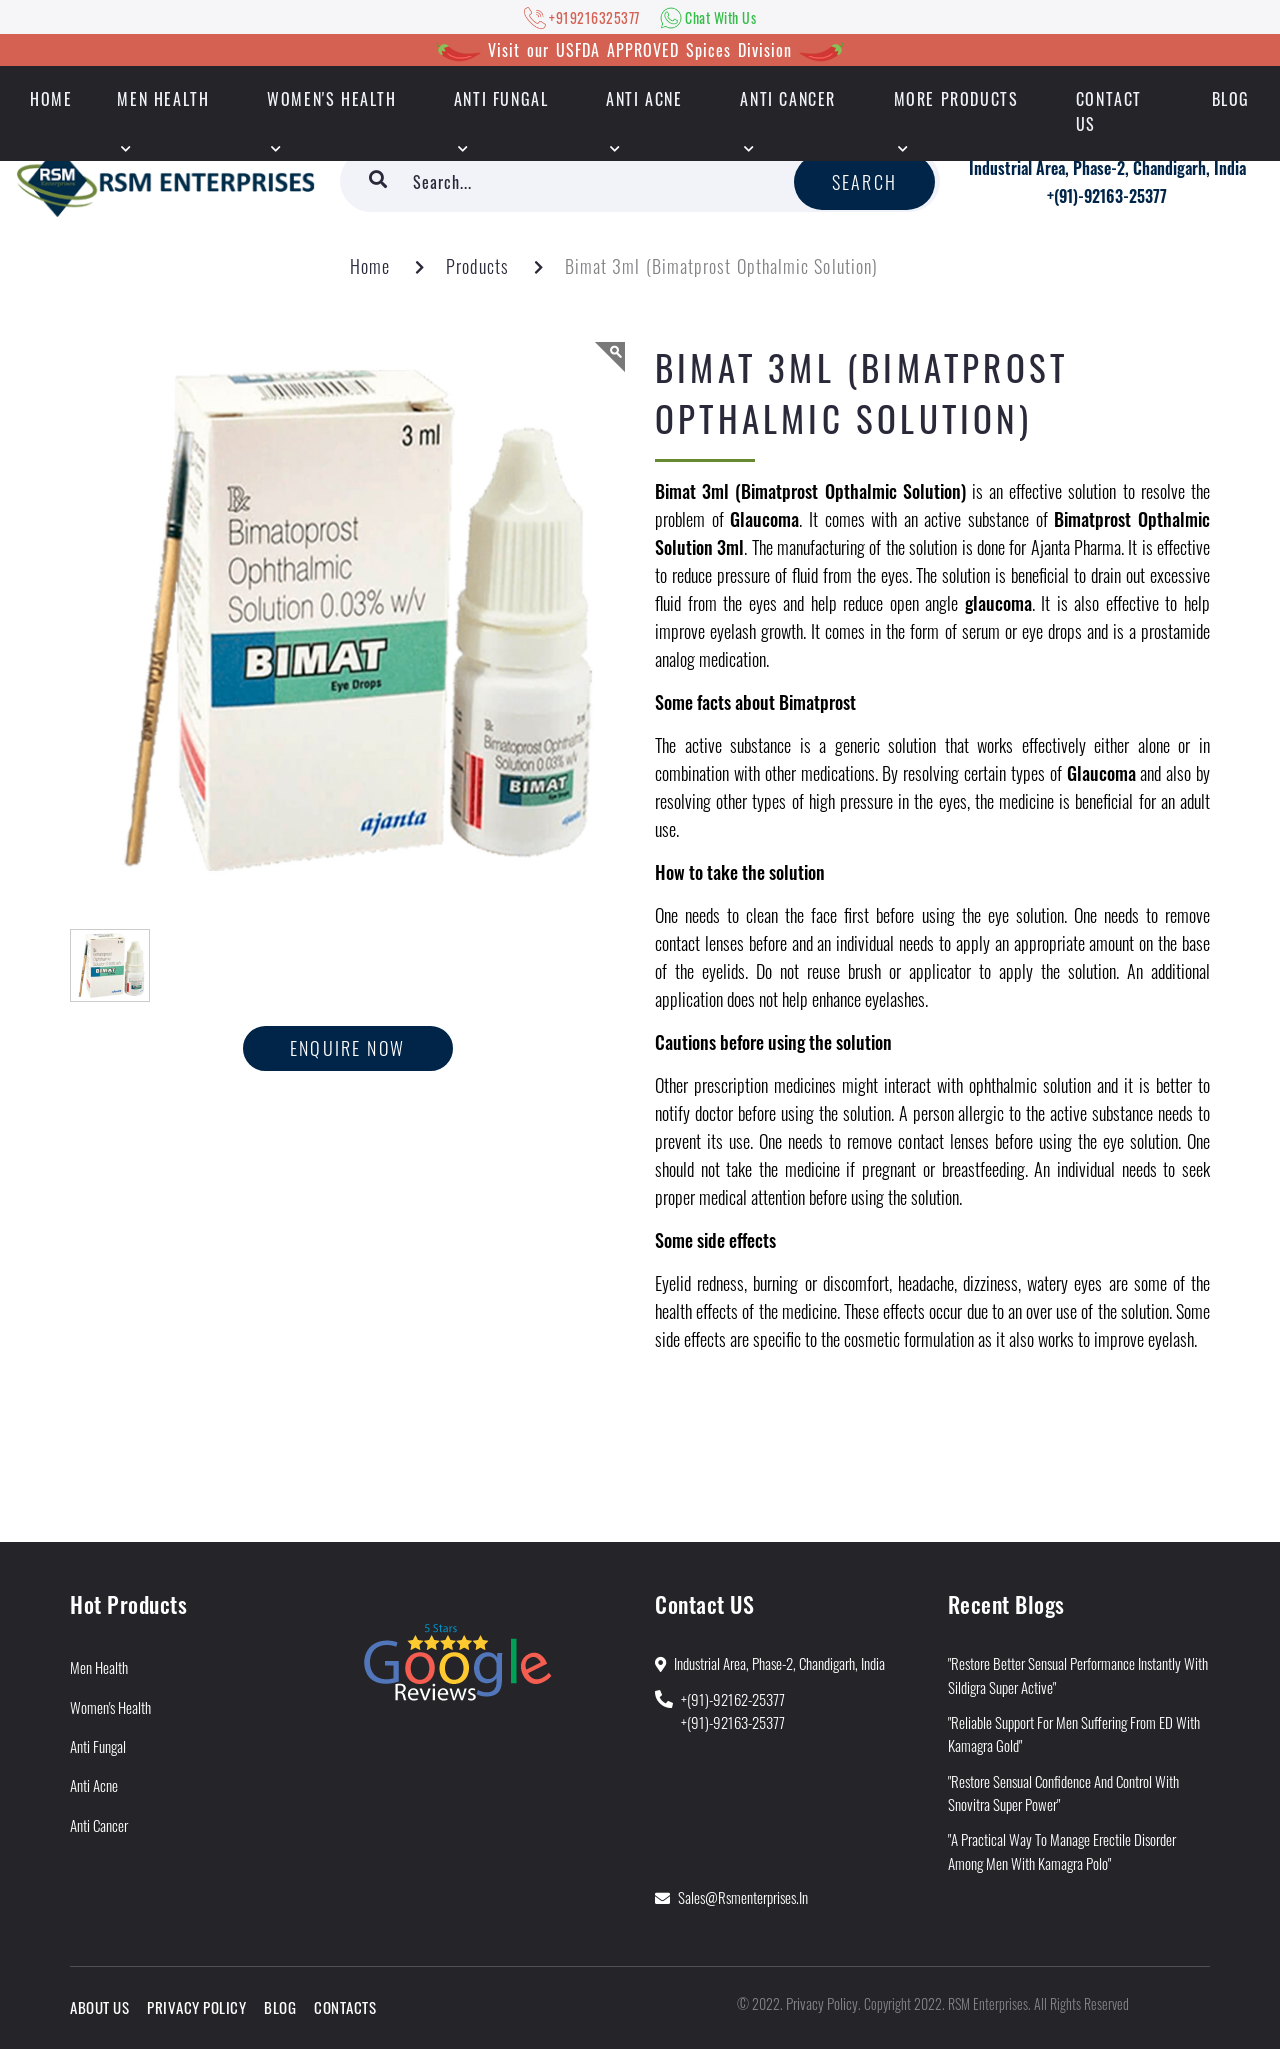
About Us (99, 2007)
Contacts (345, 2007)
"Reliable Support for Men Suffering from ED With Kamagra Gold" (1074, 1733)
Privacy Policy (196, 2007)
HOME (51, 99)
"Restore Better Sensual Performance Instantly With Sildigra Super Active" (1078, 1674)
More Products (956, 99)
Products (477, 266)
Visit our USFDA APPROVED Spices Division (640, 50)
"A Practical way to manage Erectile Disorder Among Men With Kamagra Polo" (1062, 1850)
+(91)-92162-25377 (733, 1699)
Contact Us (1109, 111)
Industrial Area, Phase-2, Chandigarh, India (1107, 168)
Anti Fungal (501, 99)
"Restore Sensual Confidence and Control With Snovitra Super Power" (1063, 1792)
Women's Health (331, 99)
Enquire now (347, 1048)
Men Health (163, 99)
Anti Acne (644, 99)
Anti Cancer (788, 99)
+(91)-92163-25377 (1107, 196)
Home (370, 266)
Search (864, 182)
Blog (1231, 99)
